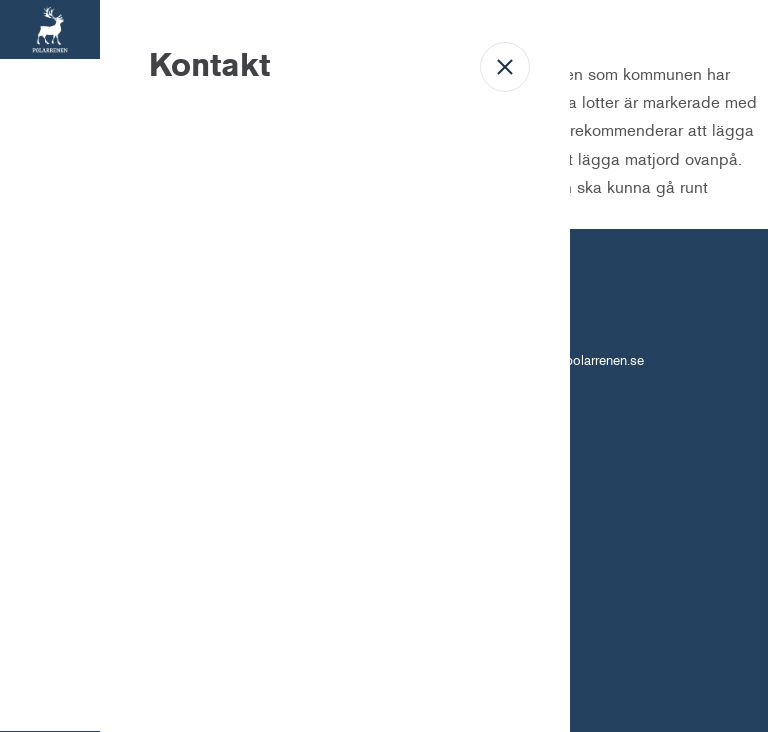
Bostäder (50, 125)
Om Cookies (307, 442)
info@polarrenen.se (587, 360)
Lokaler (50, 218)
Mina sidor (50, 405)
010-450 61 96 (439, 360)
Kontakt (50, 498)
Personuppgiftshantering (427, 442)
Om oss (50, 312)
